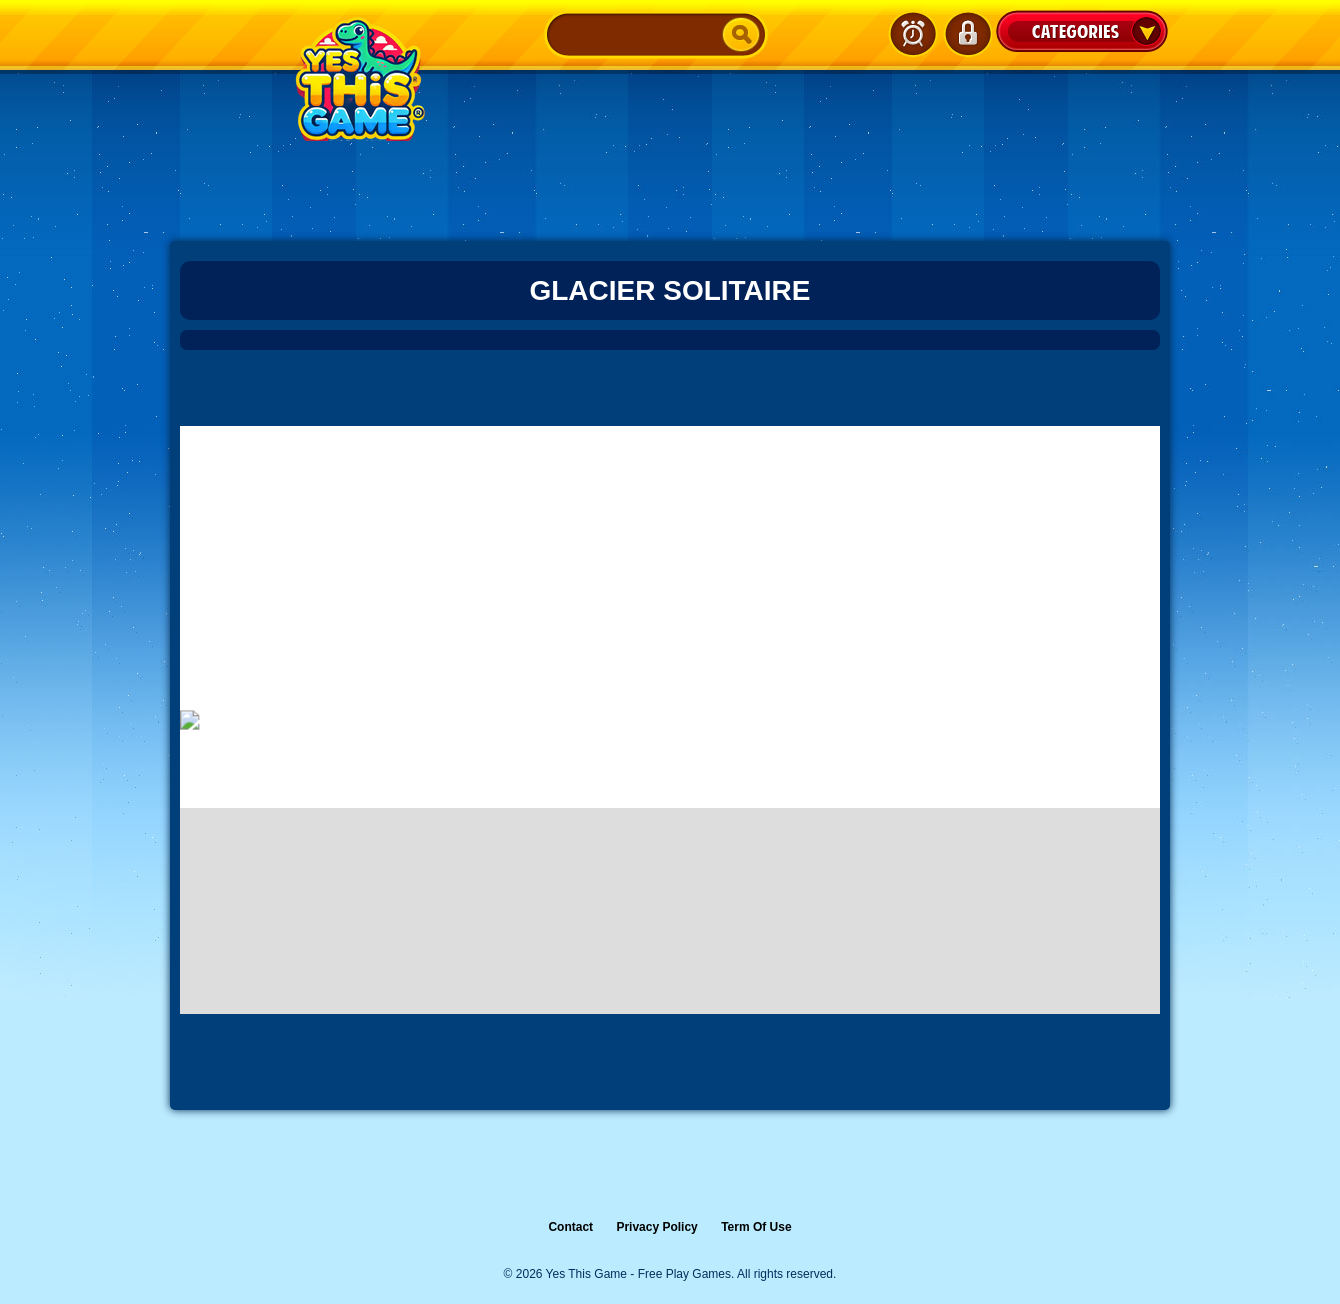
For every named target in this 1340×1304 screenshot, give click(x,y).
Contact (570, 1227)
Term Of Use (756, 1227)
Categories (1082, 31)
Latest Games (913, 34)
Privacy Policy (656, 1227)
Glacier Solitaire (669, 290)
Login (967, 34)
